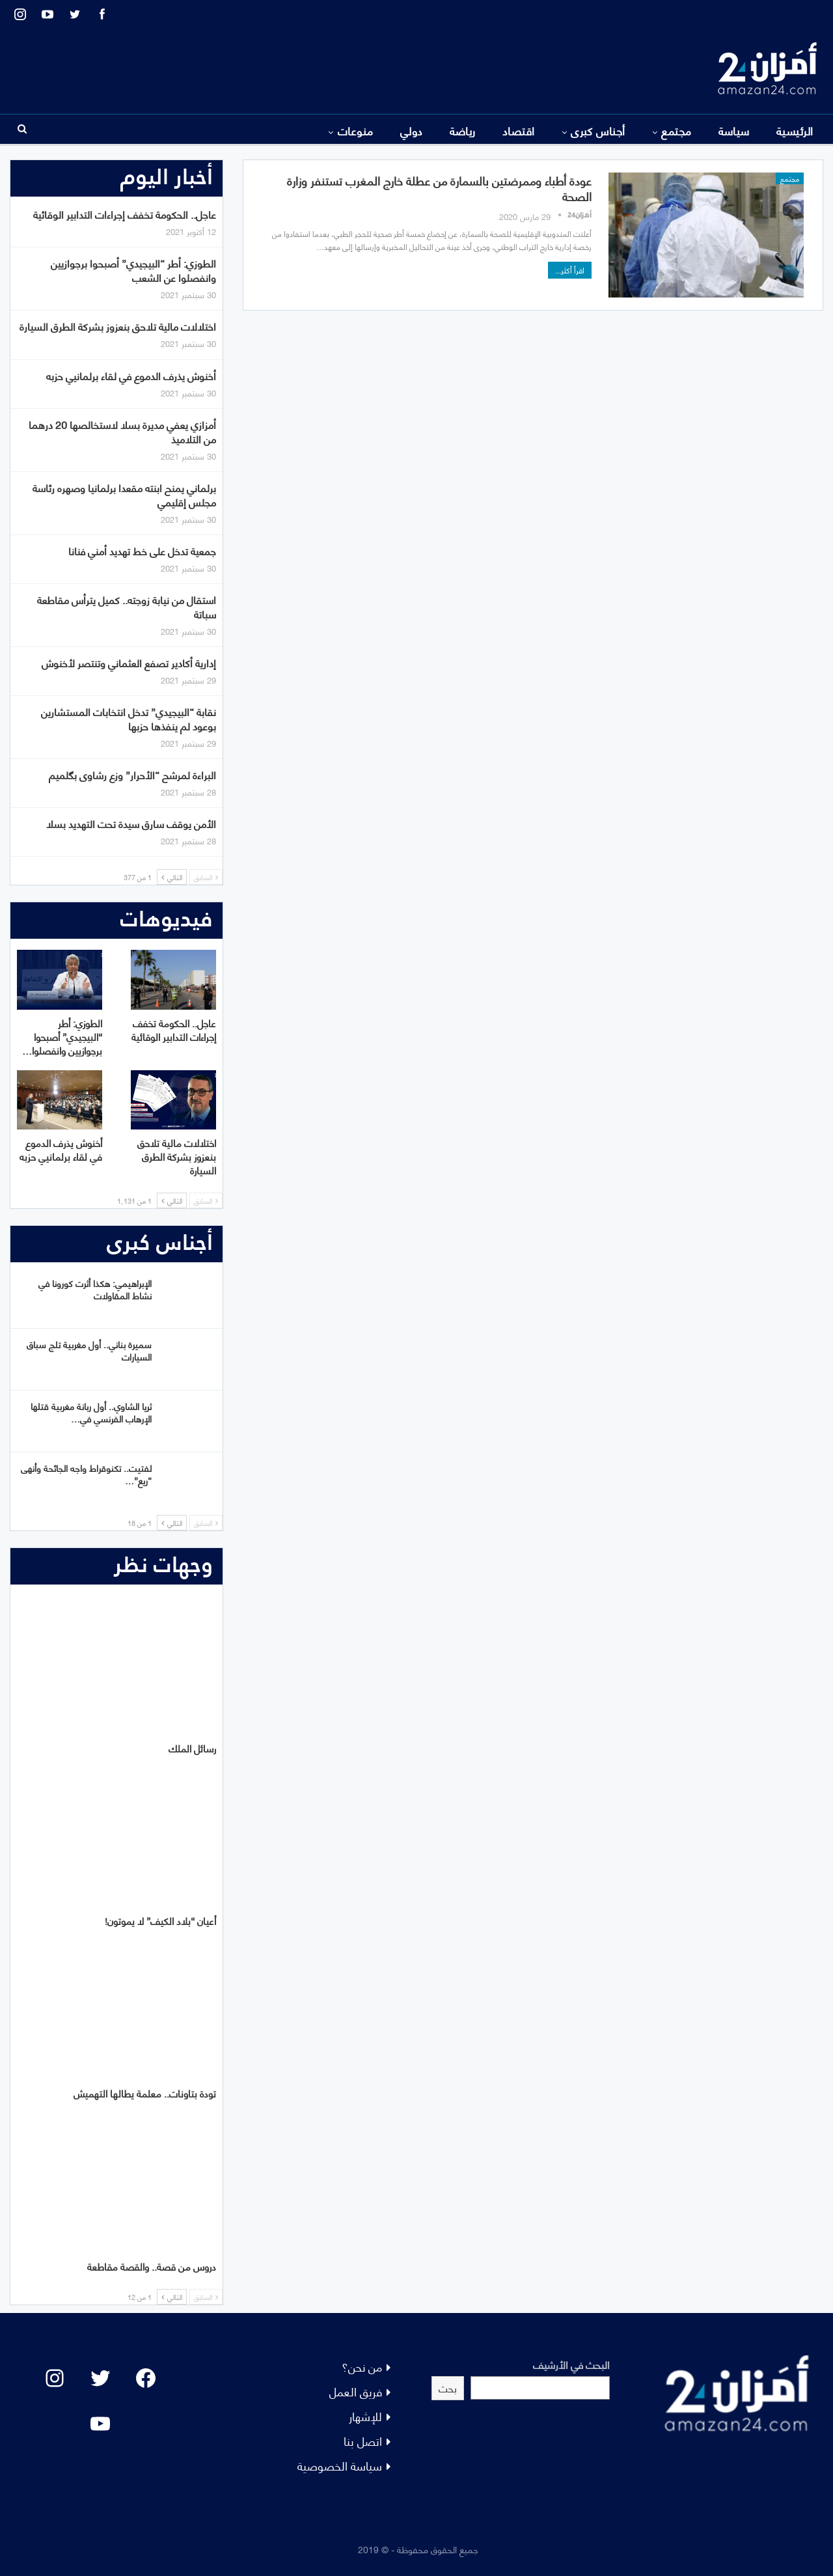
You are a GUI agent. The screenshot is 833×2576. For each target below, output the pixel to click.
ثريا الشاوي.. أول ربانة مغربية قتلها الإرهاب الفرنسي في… (91, 1412)
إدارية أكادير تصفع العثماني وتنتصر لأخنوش (129, 662)
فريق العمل (355, 2391)
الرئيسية (794, 130)
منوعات (356, 130)
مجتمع (676, 130)
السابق (206, 876)
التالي (171, 876)
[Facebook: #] (145, 2378)
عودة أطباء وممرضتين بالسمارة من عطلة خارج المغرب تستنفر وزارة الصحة (439, 187)
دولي (411, 130)
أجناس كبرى (598, 130)
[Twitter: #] (100, 2378)
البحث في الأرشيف (571, 2364)
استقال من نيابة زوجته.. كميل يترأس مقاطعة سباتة (126, 606)
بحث (448, 2387)
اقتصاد (518, 130)
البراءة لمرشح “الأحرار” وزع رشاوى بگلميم (132, 774)
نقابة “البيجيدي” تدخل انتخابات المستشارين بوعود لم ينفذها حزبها (128, 718)
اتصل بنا (363, 2440)
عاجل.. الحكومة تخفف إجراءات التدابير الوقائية (124, 213)
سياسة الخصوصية (339, 2465)
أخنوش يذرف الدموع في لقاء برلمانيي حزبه (131, 375)
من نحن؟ (362, 2366)
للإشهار (365, 2415)
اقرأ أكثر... (569, 269)
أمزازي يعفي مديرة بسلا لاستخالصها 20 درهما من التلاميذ (122, 431)
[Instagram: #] (54, 2378)
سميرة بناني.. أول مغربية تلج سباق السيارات (89, 1350)
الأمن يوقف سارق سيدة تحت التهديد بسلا (131, 823)
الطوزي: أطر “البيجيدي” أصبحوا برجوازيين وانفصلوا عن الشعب (133, 269)
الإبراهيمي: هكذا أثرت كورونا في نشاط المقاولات (95, 1289)
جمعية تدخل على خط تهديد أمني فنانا (142, 550)
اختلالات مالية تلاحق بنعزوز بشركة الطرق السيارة (118, 325)
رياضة (463, 130)
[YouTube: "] (100, 2423)
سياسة (734, 130)
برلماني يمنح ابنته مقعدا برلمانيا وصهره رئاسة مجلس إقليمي (124, 494)
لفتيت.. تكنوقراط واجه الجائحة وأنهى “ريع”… (86, 1474)
